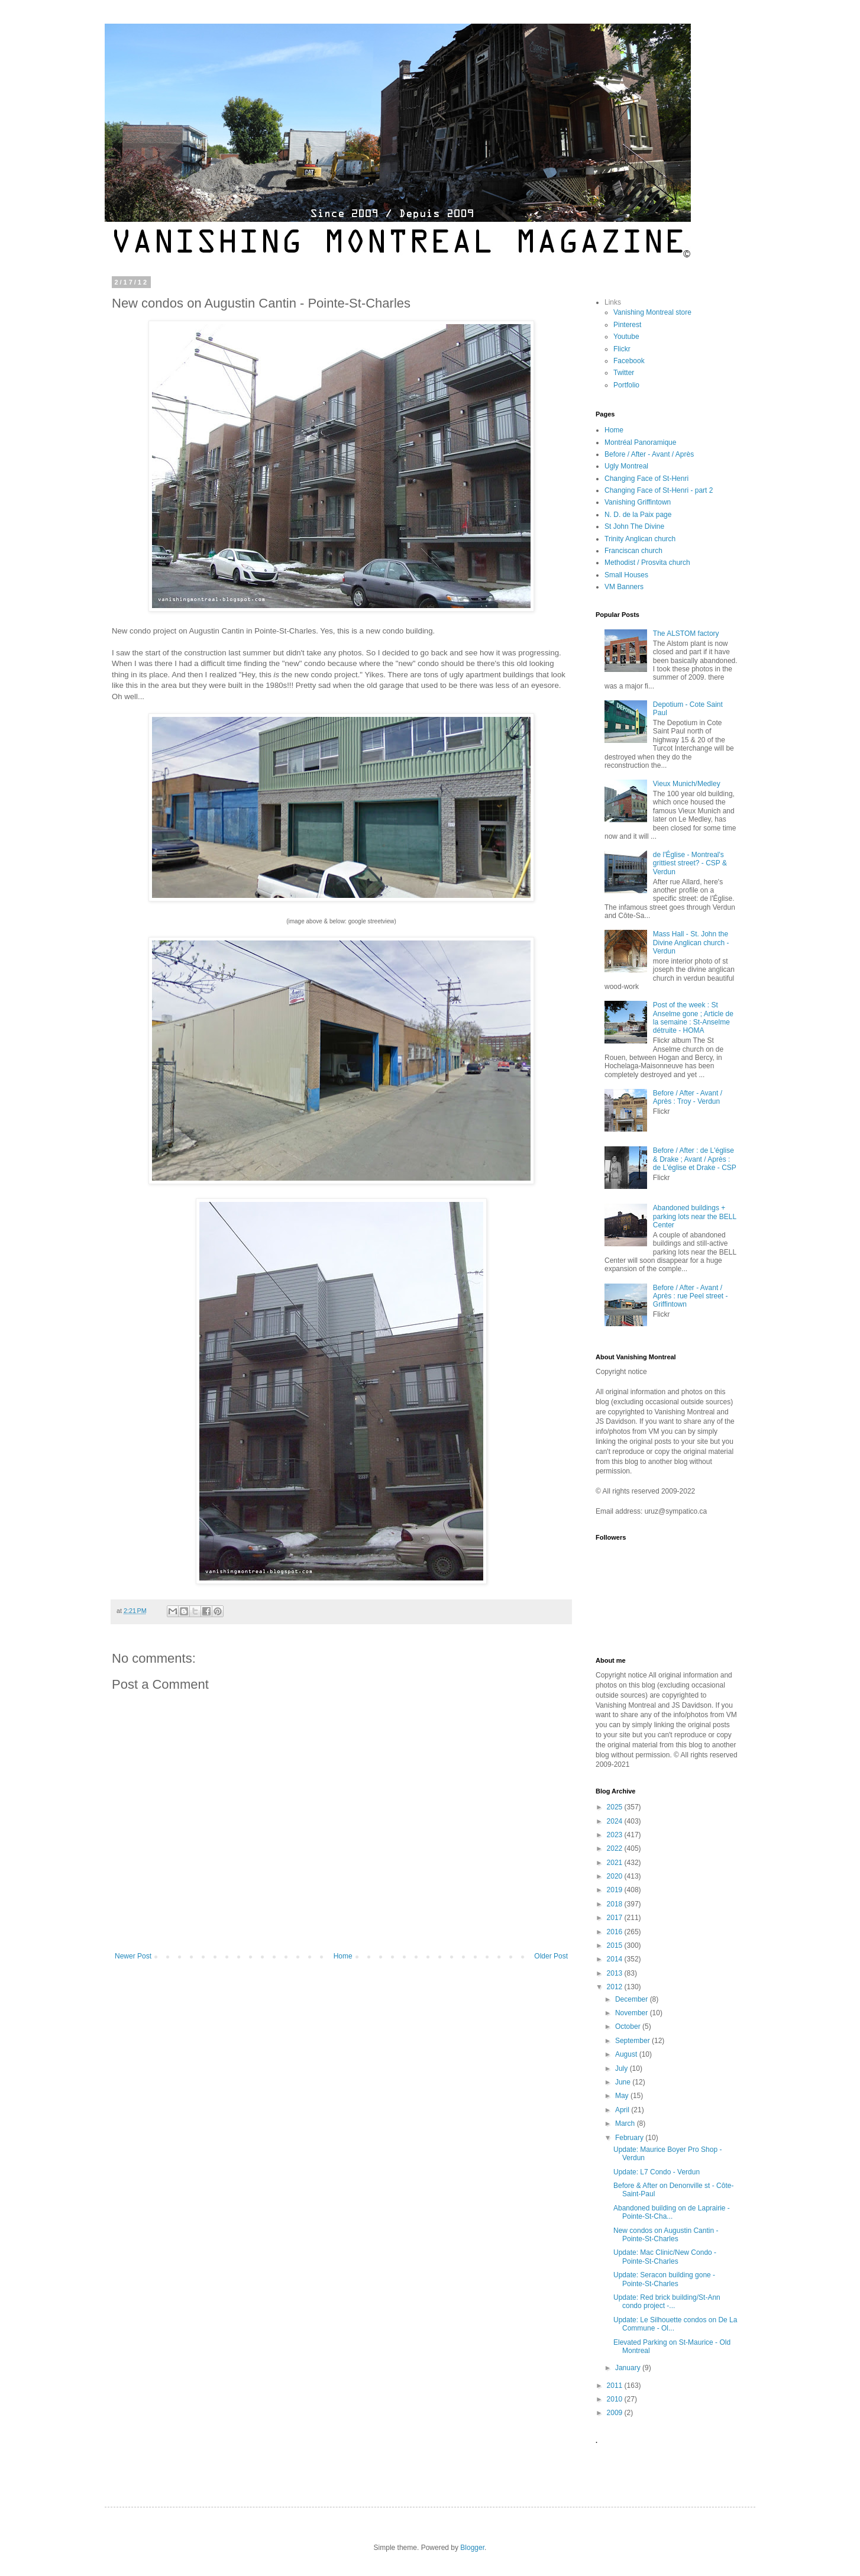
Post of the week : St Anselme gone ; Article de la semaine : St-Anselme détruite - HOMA (693, 1018)
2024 (616, 1821)
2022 (616, 1848)
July (622, 2068)
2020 (616, 1876)
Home (343, 1956)
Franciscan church (633, 551)
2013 (616, 1973)
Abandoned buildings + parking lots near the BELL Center (694, 1216)
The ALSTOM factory (686, 633)
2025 (616, 1807)
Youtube (626, 336)
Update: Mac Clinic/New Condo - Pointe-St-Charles (664, 2256)
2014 (616, 1959)
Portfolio (626, 385)
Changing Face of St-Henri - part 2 (658, 490)
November (632, 2013)
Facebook (629, 361)
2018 (616, 1904)
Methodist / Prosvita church (647, 562)
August (627, 2054)
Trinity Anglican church (639, 539)
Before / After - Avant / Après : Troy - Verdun (687, 1097)
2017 (616, 1918)
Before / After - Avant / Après (649, 454)
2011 (616, 2385)
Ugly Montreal (626, 466)
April (623, 2110)
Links (612, 302)
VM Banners (624, 587)
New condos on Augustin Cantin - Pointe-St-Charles (665, 2234)
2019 (616, 1890)
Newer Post (133, 1956)
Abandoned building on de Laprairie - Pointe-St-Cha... (671, 2212)
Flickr (622, 349)
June (623, 2082)
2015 (616, 1945)
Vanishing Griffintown (637, 502)
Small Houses (626, 575)
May (623, 2096)
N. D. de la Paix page (637, 514)
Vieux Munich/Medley (686, 784)
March (626, 2123)
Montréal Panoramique (640, 442)
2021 (616, 1863)
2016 (616, 1932)
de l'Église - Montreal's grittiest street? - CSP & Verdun (690, 863)
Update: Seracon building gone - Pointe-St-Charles (664, 2279)
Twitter (623, 373)
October (628, 2026)
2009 (616, 2413)
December (632, 1999)
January (628, 2368)
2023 (616, 1835)
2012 (616, 1987)
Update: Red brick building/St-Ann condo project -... (666, 2301)
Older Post (551, 1956)
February (630, 2138)
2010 (616, 2399)
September (633, 2041)
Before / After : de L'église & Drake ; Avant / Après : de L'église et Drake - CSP (694, 1159)
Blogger (472, 2547)
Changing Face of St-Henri (646, 478)
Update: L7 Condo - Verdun (656, 2172)
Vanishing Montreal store (652, 312)
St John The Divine (634, 526)
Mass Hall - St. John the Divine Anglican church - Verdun (691, 942)
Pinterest (627, 325)
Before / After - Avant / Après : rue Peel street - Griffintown (690, 1296)
